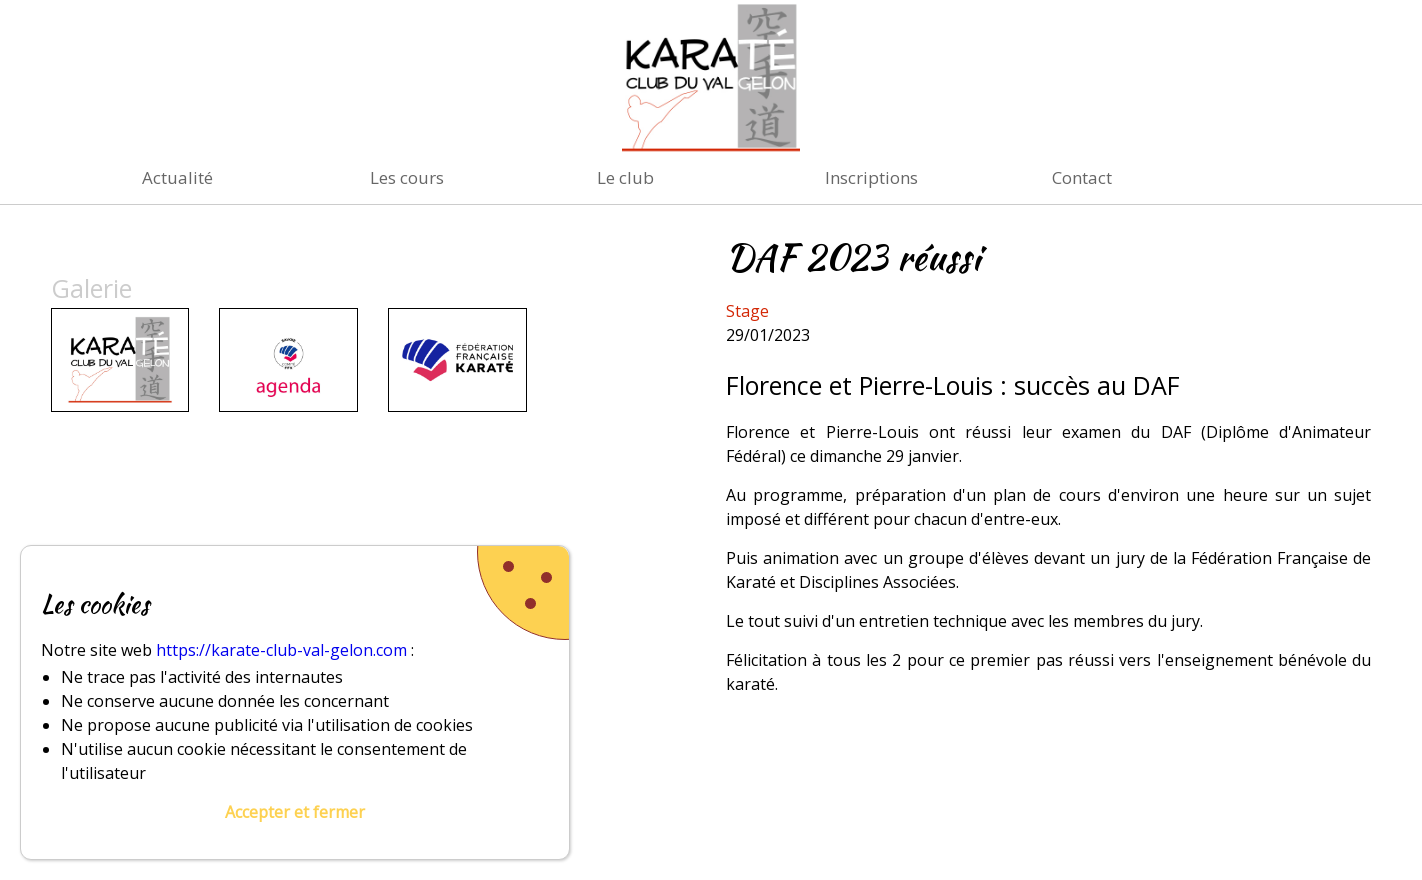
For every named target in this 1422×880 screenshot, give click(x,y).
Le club (625, 177)
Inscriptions (871, 177)
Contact (1082, 177)
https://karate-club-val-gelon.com (281, 650)
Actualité (177, 177)
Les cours (407, 177)
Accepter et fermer (295, 812)
